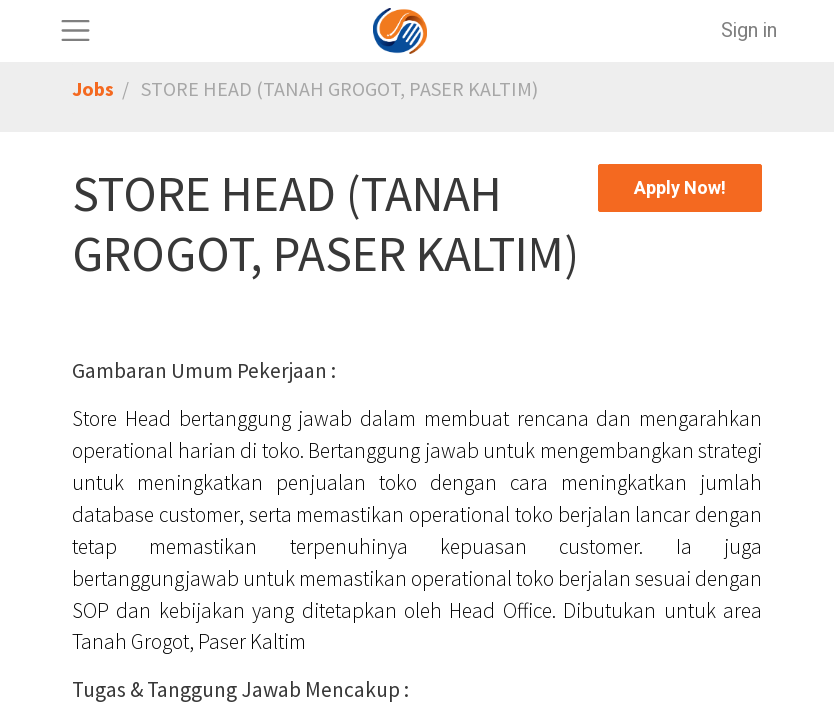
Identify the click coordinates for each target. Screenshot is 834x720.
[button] (680, 188)
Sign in (749, 30)
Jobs (93, 88)
